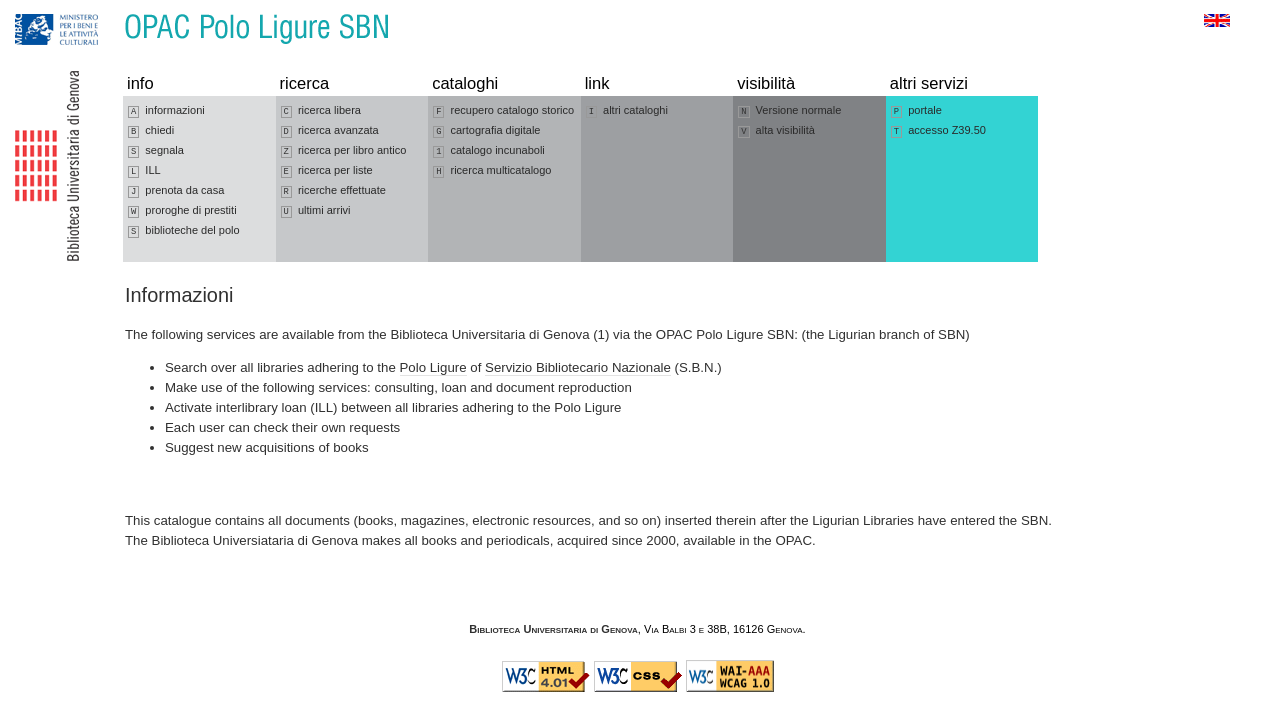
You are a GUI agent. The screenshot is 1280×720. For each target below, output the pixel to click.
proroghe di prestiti (182, 211)
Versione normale (789, 111)
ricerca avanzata (330, 131)
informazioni (166, 111)
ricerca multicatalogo (492, 171)
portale (916, 111)
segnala (156, 151)
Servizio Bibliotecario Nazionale (578, 367)
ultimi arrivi (316, 211)
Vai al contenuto (113, 9)
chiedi (151, 131)
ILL (144, 171)
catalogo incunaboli (489, 151)
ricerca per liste (327, 171)
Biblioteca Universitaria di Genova (553, 629)
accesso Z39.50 (938, 131)
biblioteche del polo (184, 231)
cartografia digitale (486, 131)
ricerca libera (321, 111)
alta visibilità (776, 131)
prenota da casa (176, 191)
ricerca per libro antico (344, 151)
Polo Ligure (433, 367)
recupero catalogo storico (503, 111)
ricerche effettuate (333, 191)
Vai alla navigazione (39, 9)
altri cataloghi (627, 111)
